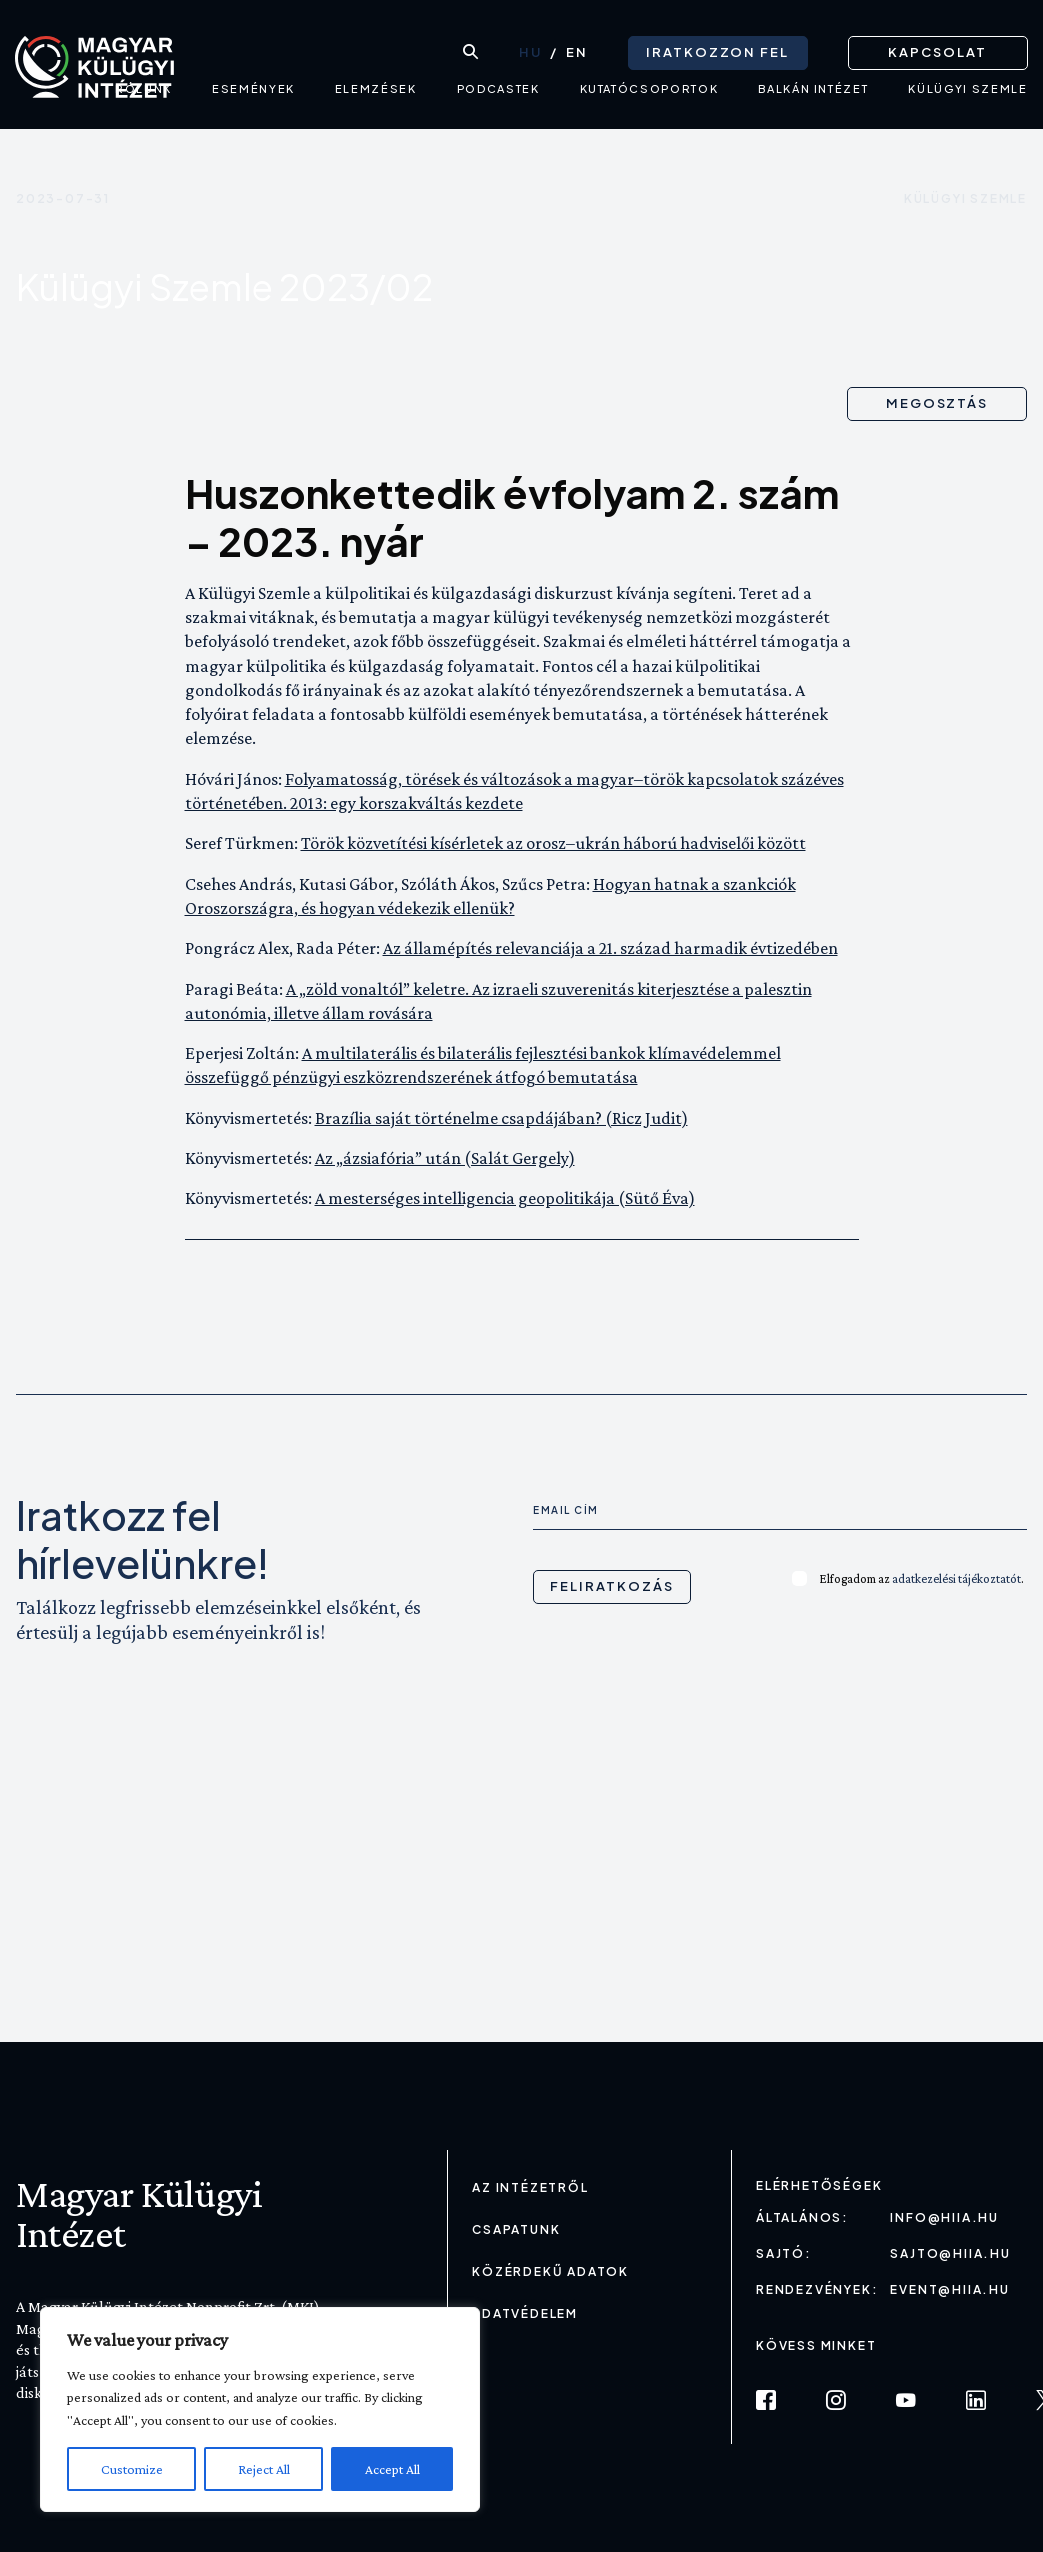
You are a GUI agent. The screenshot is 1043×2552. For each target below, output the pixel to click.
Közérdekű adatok (550, 2271)
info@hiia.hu (944, 2217)
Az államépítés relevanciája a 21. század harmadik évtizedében (610, 948)
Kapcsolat (937, 50)
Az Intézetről (530, 2187)
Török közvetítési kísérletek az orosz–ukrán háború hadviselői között (553, 843)
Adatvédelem (525, 2313)
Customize (132, 2469)
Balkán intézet (813, 95)
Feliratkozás (611, 1586)
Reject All (264, 2469)
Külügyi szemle (965, 198)
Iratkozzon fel (716, 50)
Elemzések (375, 95)
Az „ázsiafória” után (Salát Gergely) (445, 1158)
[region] (260, 2409)
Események (252, 95)
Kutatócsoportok (648, 95)
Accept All (392, 2469)
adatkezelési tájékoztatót (956, 1578)
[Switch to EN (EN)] (576, 51)
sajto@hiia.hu (950, 2253)
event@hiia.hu (949, 2289)
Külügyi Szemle (967, 95)
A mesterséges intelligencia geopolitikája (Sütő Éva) (505, 1198)
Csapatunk (516, 2229)
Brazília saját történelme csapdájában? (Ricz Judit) (501, 1118)
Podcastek (497, 95)
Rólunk (143, 95)
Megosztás (937, 403)
